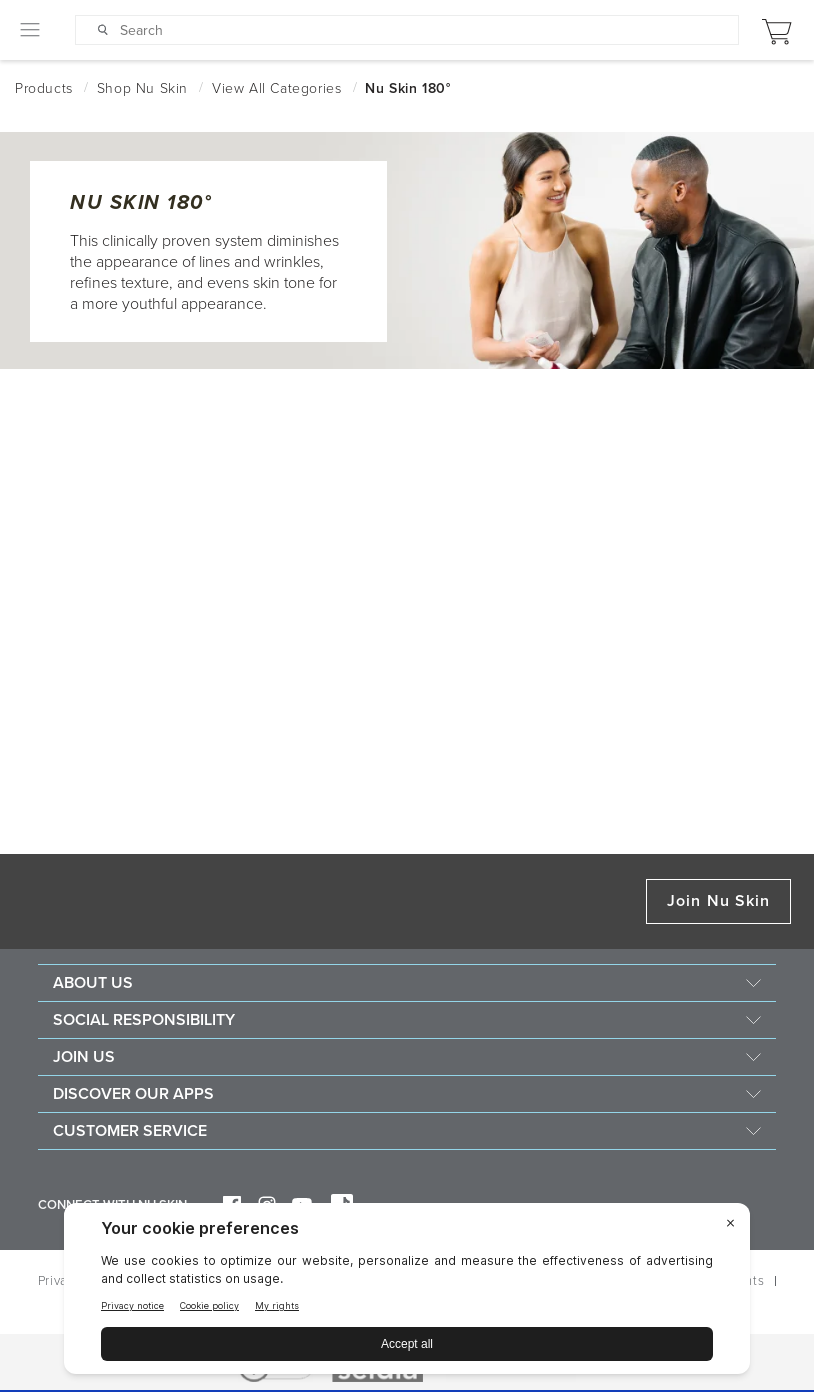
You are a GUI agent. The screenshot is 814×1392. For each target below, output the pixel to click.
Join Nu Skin (718, 901)
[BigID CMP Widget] (407, 1293)
